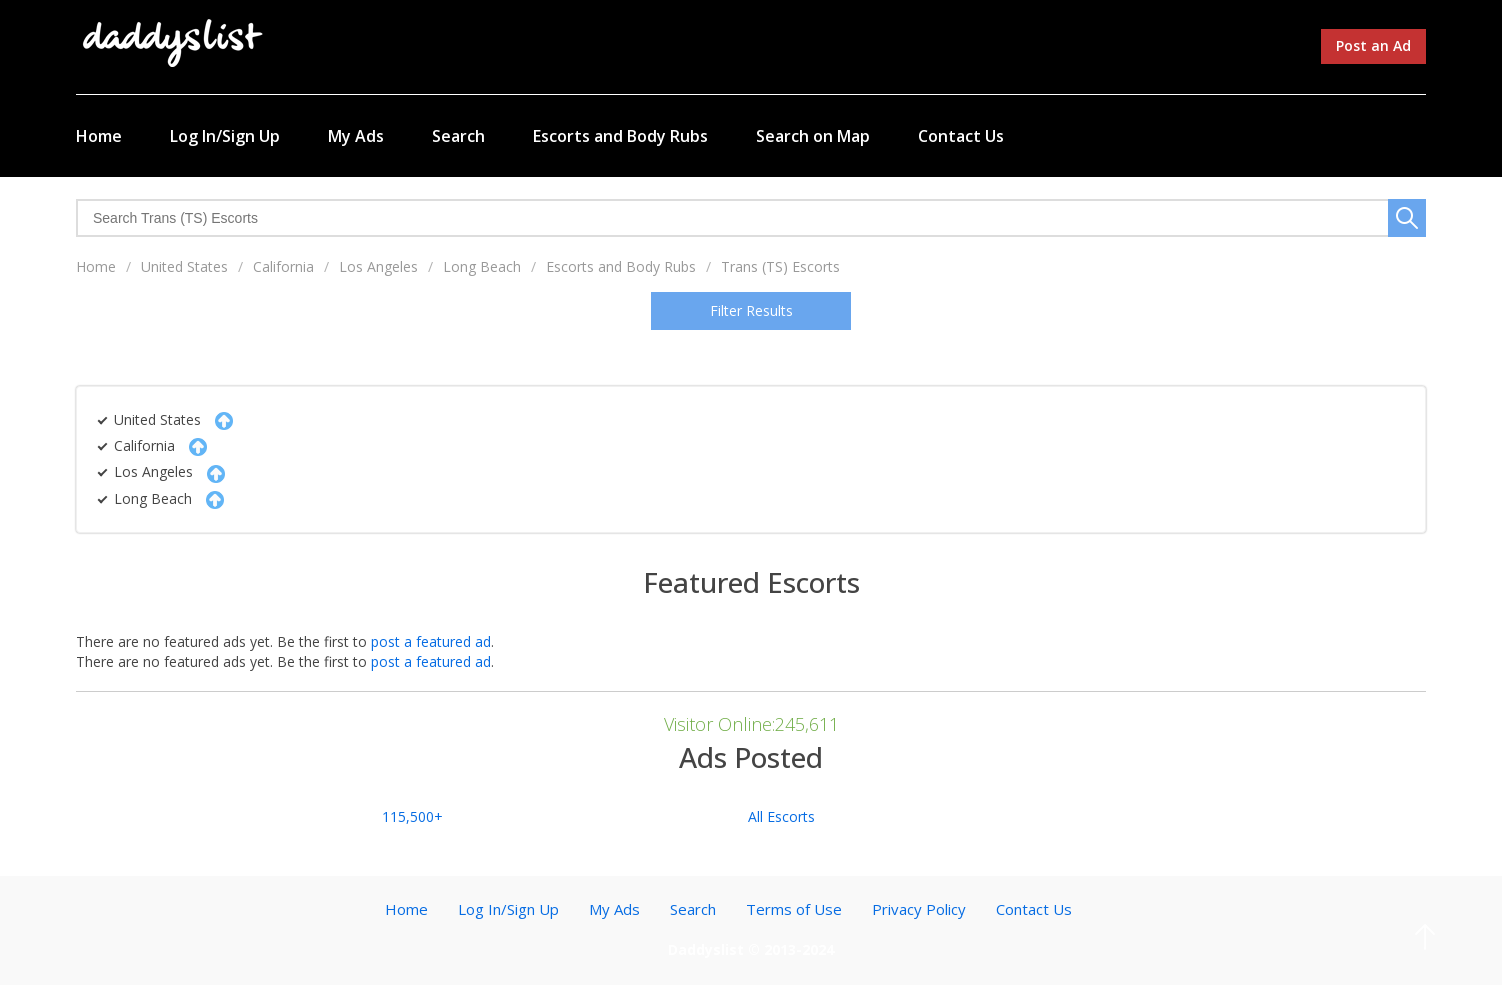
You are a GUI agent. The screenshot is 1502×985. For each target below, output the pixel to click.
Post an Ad (1373, 45)
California (283, 266)
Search (458, 136)
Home (99, 136)
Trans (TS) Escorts (780, 266)
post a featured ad (431, 641)
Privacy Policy (919, 909)
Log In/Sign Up (225, 136)
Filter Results (751, 310)
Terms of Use (794, 909)
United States (184, 266)
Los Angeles (378, 266)
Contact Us (961, 136)
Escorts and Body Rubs (620, 136)
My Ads (356, 136)
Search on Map (813, 136)
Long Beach (482, 266)
